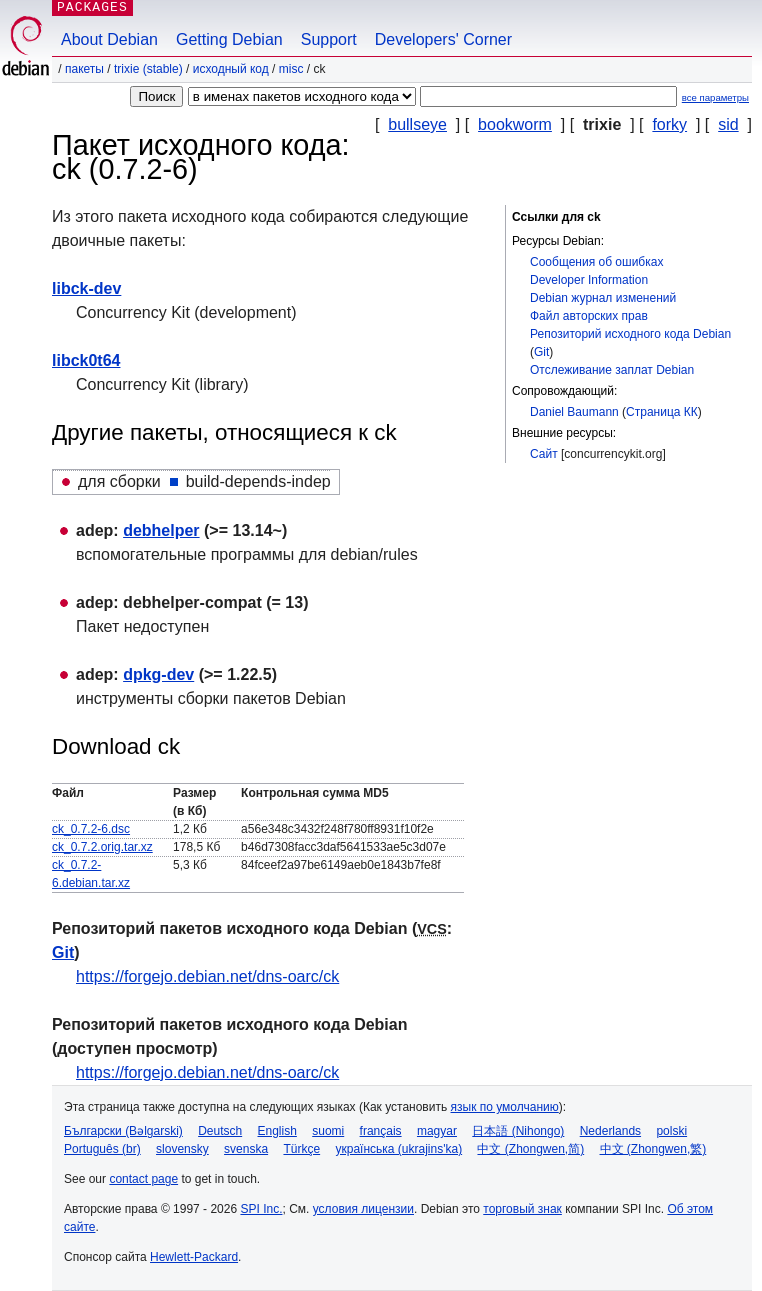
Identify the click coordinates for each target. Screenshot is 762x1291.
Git (541, 352)
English (277, 1131)
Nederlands (610, 1131)
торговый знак (522, 1209)
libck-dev (86, 288)
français (381, 1131)
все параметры (715, 97)
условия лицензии (363, 1209)
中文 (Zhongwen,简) (530, 1149)
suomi (328, 1131)
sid (728, 124)
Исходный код (231, 69)
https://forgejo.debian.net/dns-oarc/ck (207, 976)
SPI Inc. (261, 1209)
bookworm (515, 124)
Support (329, 39)
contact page (143, 1179)
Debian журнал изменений (603, 298)
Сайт (544, 454)
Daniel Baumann (574, 412)
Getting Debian (229, 39)
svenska (246, 1149)
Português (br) (102, 1149)
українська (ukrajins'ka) (398, 1149)
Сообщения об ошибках (596, 262)
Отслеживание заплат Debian (612, 370)
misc (291, 69)
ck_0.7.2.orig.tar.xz (102, 847)
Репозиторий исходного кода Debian (630, 334)
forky (669, 124)
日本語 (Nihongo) (518, 1131)
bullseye (417, 124)
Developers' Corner (443, 39)
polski (671, 1131)
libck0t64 (86, 360)
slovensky (182, 1149)
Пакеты (84, 69)
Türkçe (301, 1149)
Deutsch (220, 1131)
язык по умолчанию (505, 1107)
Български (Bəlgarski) (123, 1131)
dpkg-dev (158, 674)
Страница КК (662, 412)
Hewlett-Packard (194, 1257)
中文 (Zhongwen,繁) (653, 1149)
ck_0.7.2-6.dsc (91, 829)
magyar (437, 1131)
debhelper (161, 530)
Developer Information (589, 280)
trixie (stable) (148, 69)
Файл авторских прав (589, 316)
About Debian (109, 39)
